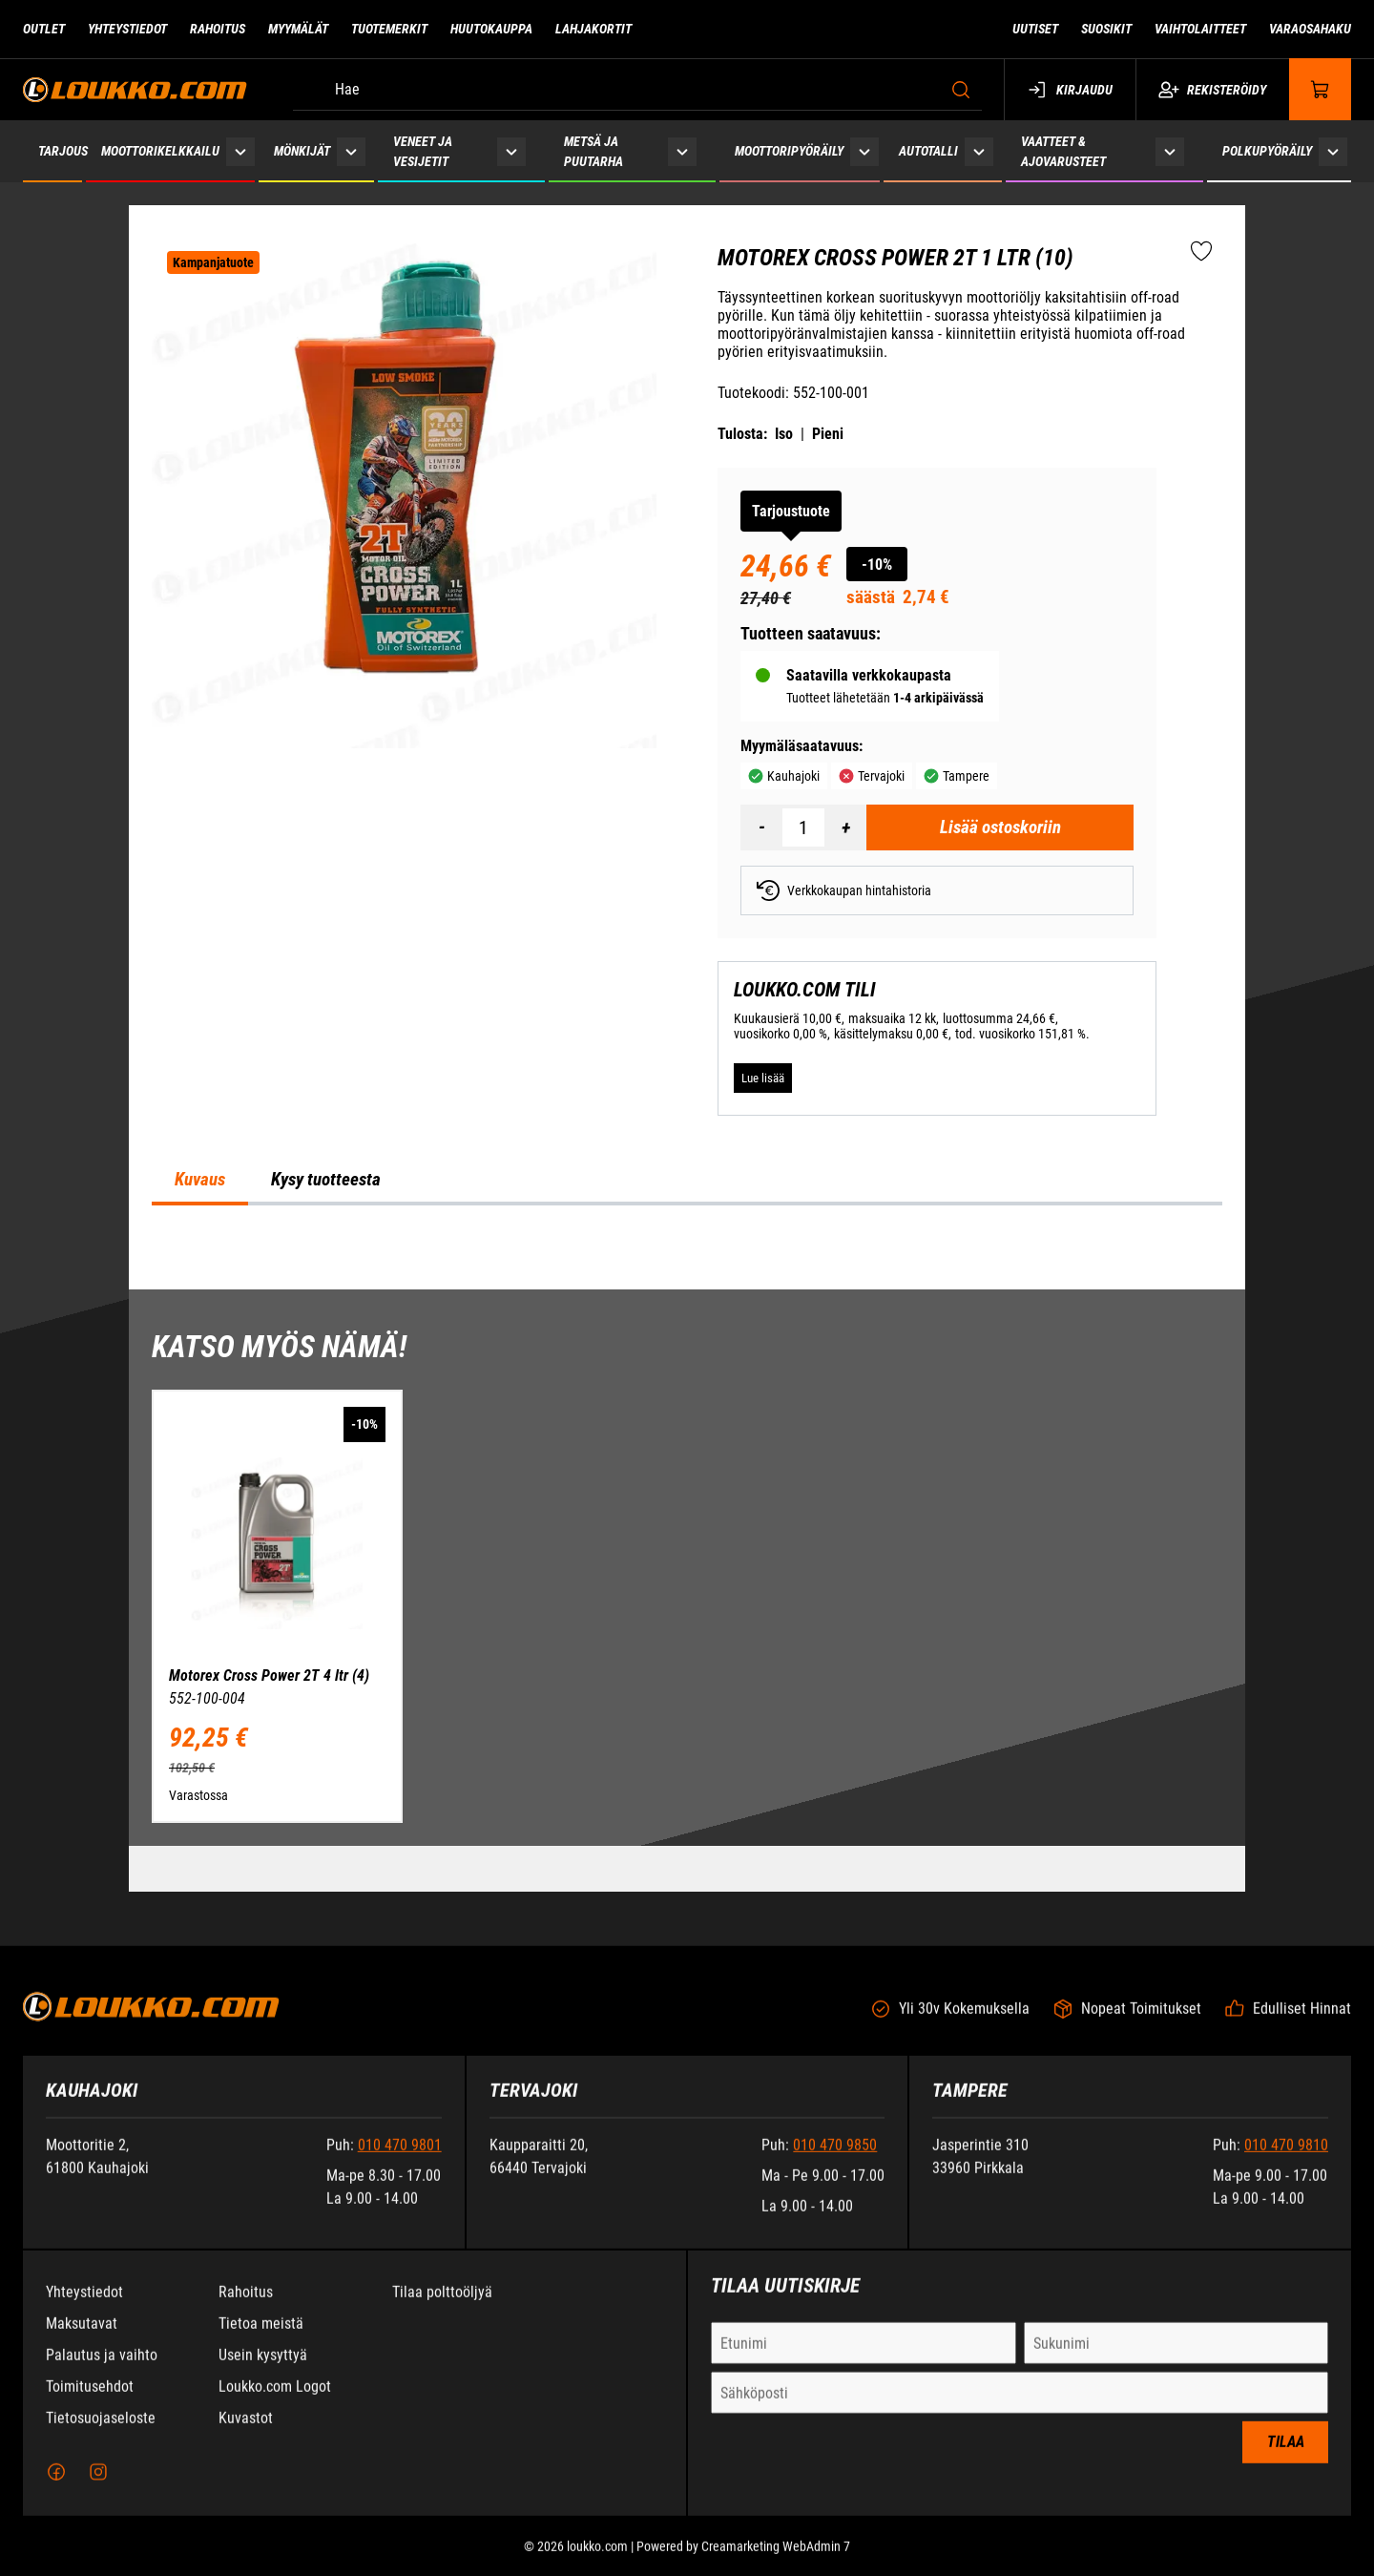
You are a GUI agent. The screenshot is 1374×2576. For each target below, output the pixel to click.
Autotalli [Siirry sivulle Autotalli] (928, 150)
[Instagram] (98, 2488)
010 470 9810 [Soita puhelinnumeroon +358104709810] (1286, 2161)
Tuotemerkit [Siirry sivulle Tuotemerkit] (389, 28)
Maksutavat (81, 2340)
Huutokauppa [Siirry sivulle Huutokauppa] (491, 28)
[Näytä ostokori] (1320, 89)
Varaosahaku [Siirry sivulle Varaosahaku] (1310, 28)
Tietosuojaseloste (101, 2434)
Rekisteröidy (1212, 89)
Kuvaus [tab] (200, 1179)
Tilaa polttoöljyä (442, 2308)
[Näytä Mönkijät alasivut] (351, 151)
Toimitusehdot (90, 2403)
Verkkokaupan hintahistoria (844, 890)
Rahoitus (246, 2308)
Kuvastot (246, 2434)
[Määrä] (803, 827)
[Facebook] (56, 2488)
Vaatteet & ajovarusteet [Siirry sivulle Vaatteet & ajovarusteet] (1063, 151)
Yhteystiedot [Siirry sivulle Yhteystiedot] (127, 28)
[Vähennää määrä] (761, 827)
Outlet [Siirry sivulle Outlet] (44, 28)
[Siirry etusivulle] (135, 89)
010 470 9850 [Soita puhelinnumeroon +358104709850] (835, 2161)
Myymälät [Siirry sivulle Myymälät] (298, 28)
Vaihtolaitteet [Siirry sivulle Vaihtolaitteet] (1200, 28)
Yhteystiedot (84, 2308)
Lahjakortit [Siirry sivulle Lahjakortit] (593, 28)
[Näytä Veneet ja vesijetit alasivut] (511, 151)
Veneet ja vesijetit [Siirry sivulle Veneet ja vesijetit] (422, 151)
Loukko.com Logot (275, 2403)
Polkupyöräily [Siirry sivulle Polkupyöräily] (1267, 150)
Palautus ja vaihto (101, 2371)
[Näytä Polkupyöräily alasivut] (1333, 151)
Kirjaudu (1070, 89)
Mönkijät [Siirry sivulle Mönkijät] (302, 150)
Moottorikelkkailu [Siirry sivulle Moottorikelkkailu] (160, 150)
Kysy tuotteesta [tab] (326, 1179)
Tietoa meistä (261, 2340)
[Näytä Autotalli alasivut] (979, 151)
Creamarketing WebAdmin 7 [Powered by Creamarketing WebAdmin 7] (775, 2562)
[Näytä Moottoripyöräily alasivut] (864, 151)
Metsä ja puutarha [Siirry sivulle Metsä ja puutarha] (593, 151)
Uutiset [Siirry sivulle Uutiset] (1035, 28)
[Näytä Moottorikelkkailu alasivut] (240, 151)
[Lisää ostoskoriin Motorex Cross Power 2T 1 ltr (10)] (1000, 827)
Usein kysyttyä (263, 2371)
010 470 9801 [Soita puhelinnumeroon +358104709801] (400, 2161)
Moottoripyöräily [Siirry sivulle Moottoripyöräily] (789, 150)
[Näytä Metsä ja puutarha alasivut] (682, 151)
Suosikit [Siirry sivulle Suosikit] (1106, 28)
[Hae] (637, 90)
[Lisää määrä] (845, 827)
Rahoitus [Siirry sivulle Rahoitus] (217, 28)
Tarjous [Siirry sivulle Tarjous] (63, 150)
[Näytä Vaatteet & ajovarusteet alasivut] (1169, 151)
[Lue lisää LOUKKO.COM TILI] (763, 1079)
